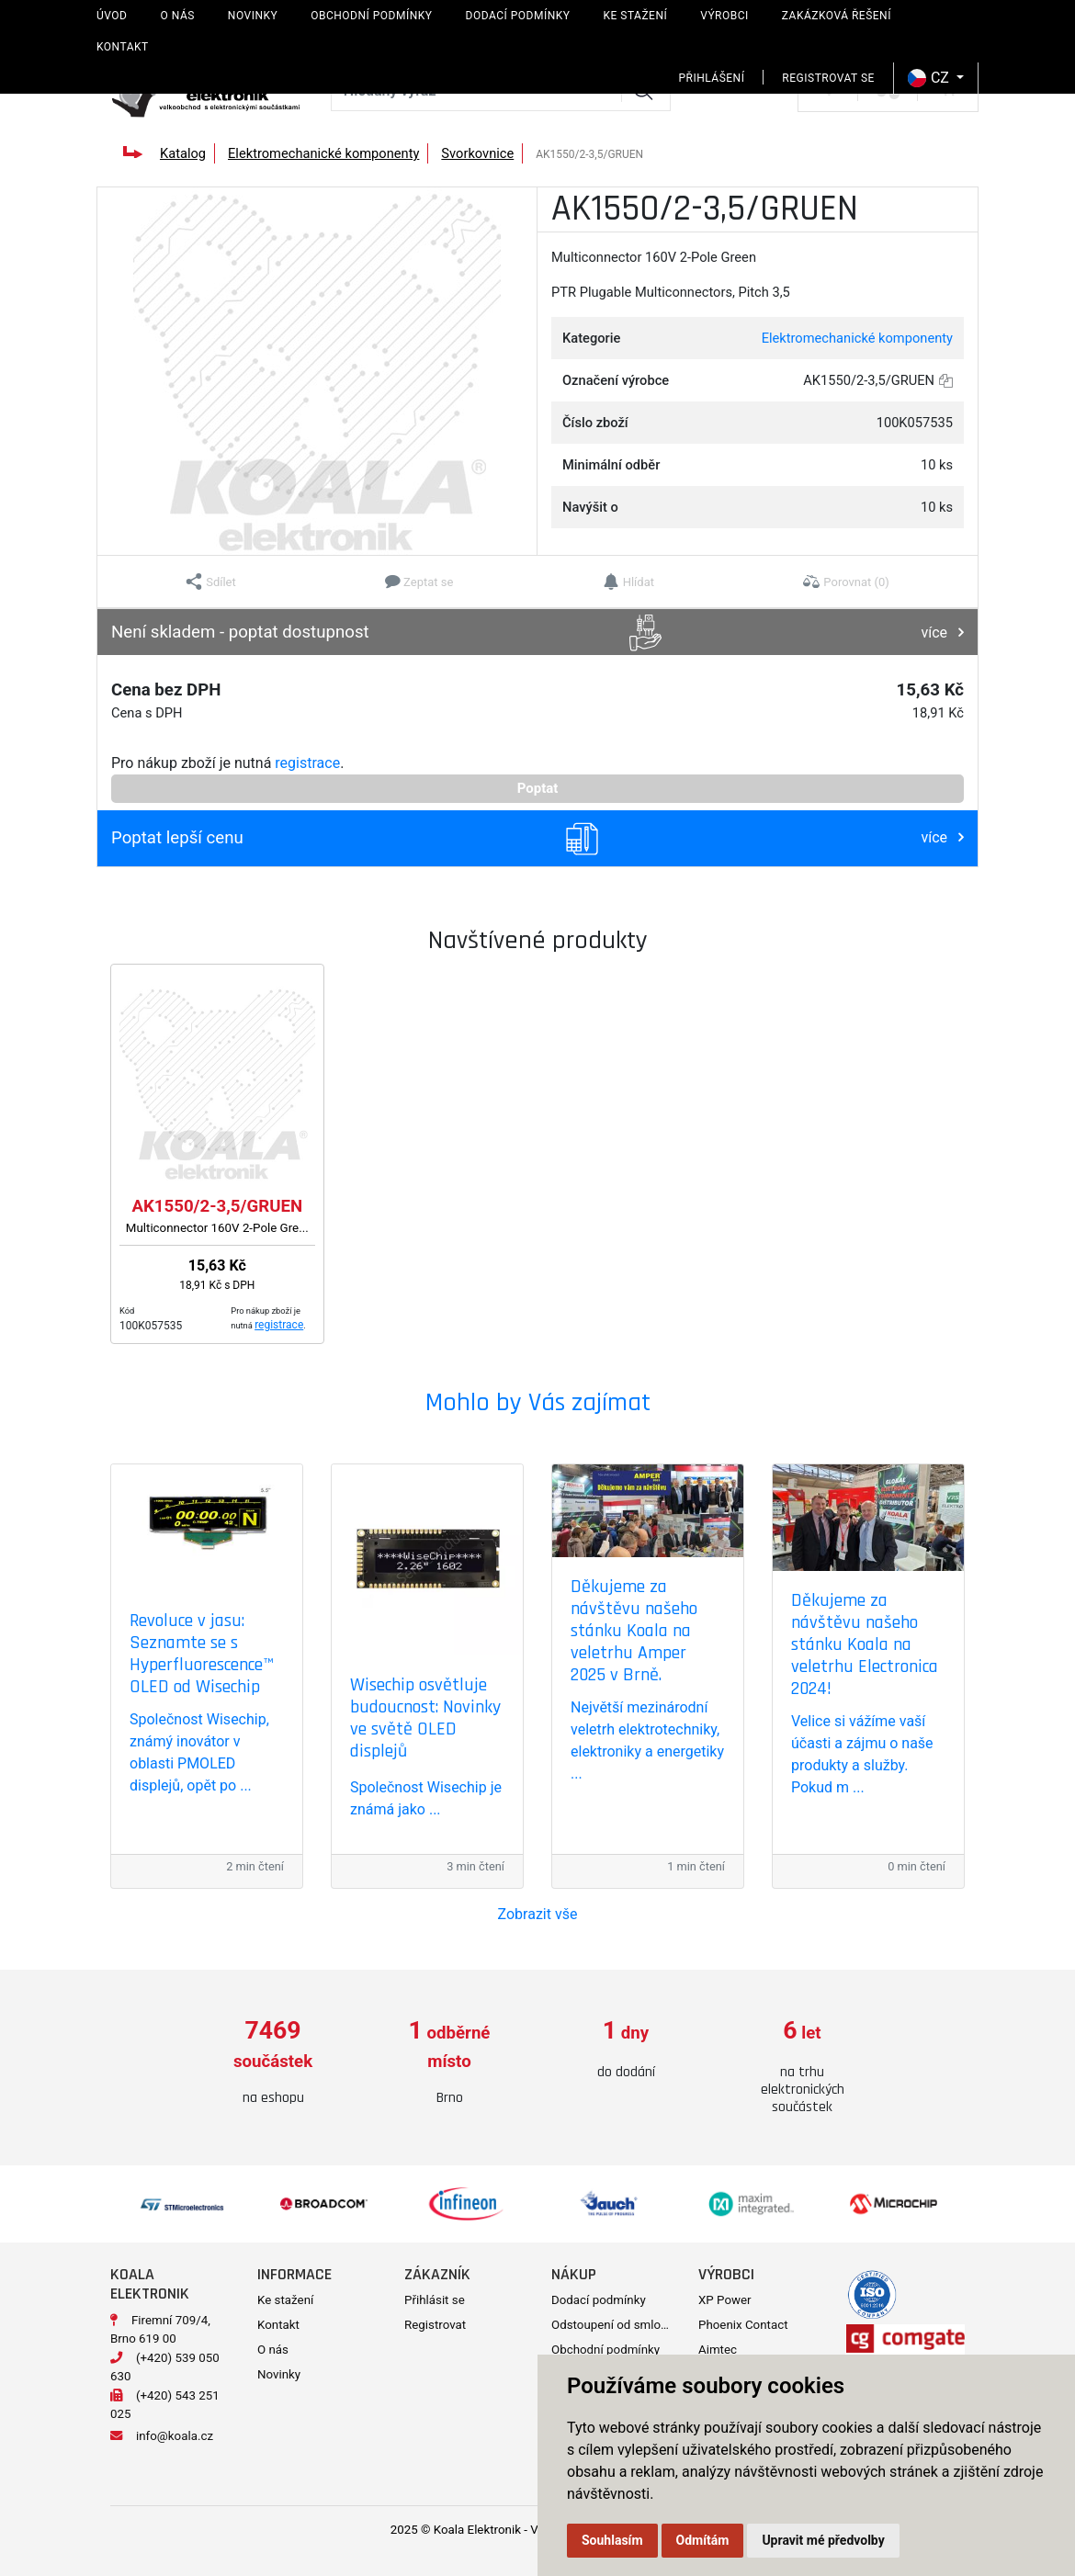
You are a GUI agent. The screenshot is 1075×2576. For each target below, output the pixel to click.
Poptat (538, 788)
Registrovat (435, 2325)
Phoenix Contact (743, 2325)
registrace (307, 763)
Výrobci (724, 15)
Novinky (252, 15)
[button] (211, 581)
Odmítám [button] (703, 2540)
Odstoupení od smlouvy (615, 2325)
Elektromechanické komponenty (323, 153)
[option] (273, 2063)
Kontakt (122, 46)
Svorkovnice (477, 153)
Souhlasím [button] (612, 2540)
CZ (930, 78)
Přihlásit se (434, 2300)
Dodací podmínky (518, 15)
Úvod (111, 15)
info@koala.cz (174, 2436)
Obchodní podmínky (371, 15)
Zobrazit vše (538, 1914)
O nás (177, 15)
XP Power (725, 2300)
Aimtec (717, 2349)
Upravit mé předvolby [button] (823, 2540)
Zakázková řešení (836, 15)
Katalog (183, 153)
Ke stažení (635, 15)
